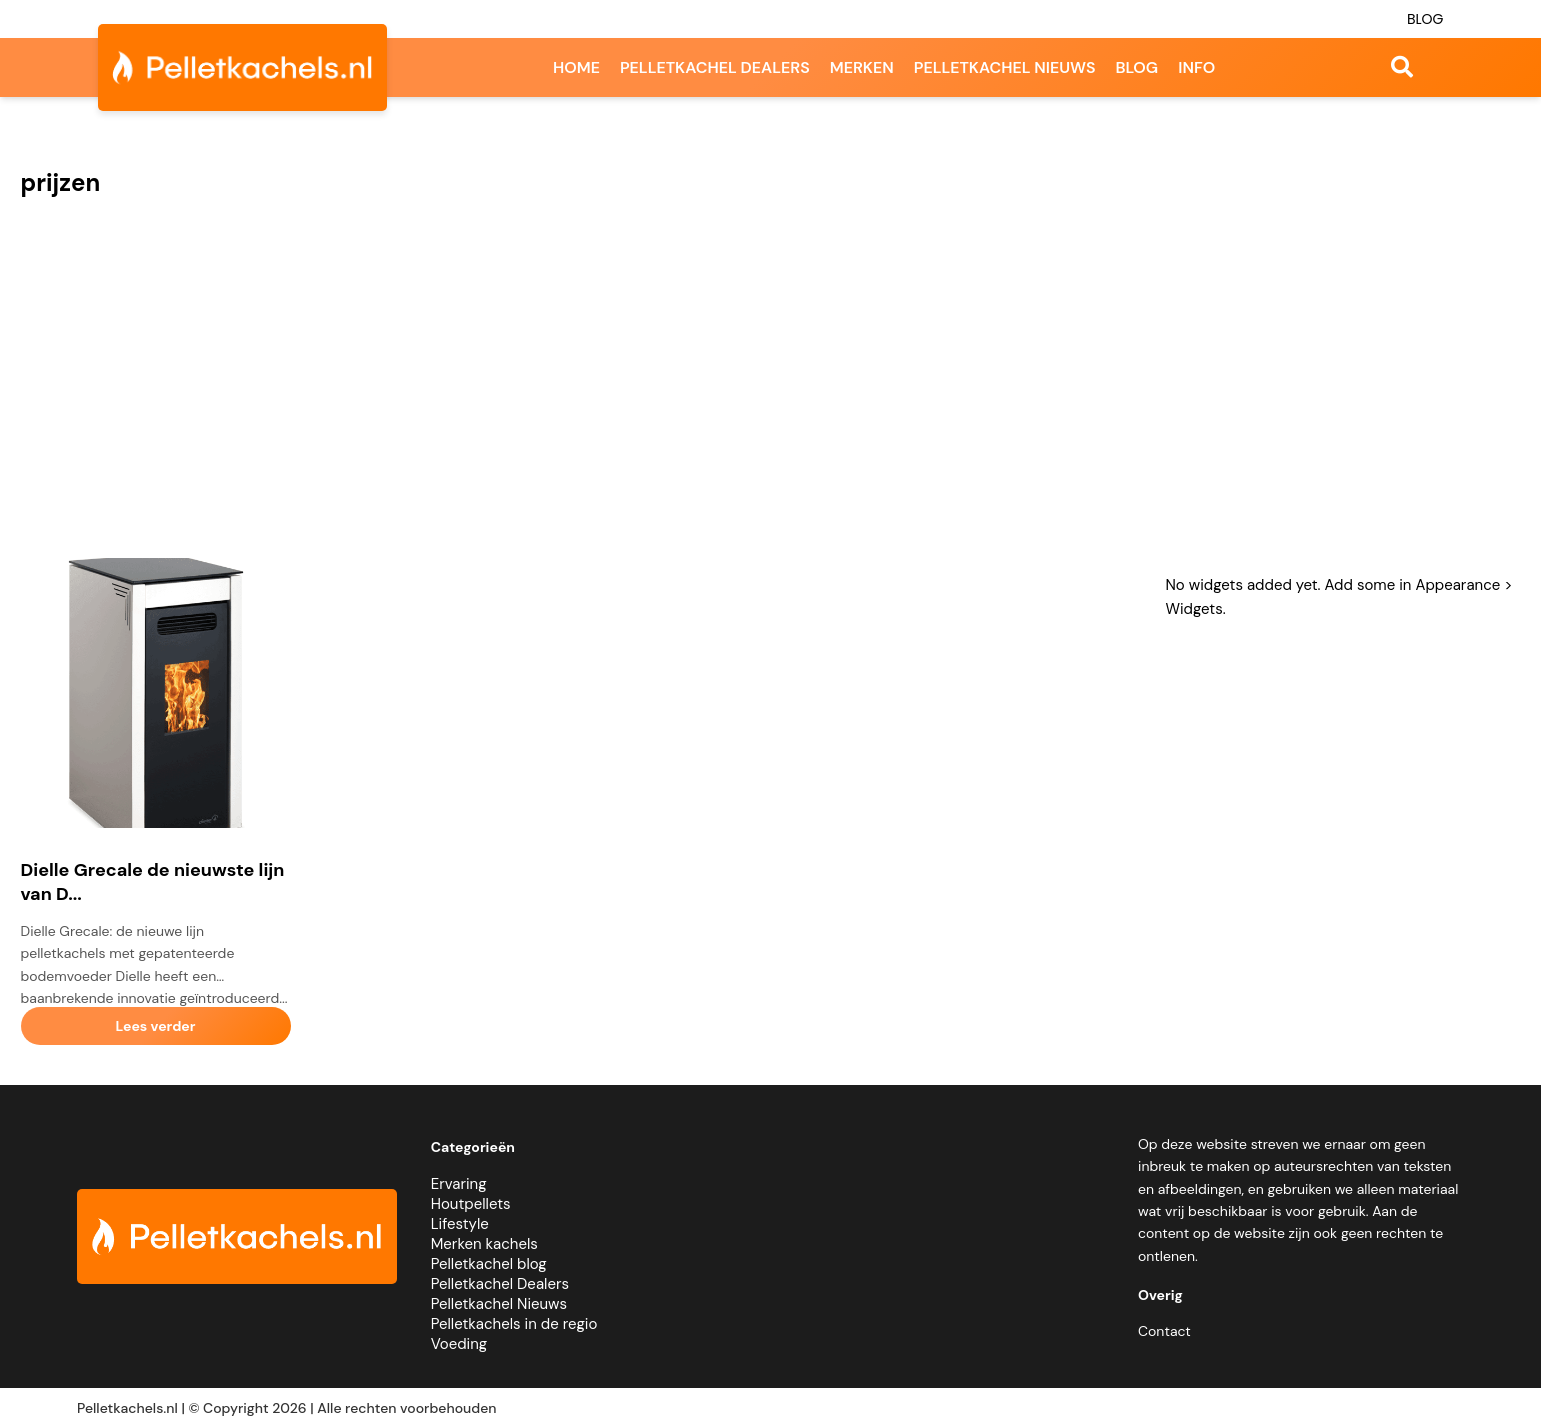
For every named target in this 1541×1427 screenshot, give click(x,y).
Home (576, 67)
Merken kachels (484, 1244)
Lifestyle (460, 1224)
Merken (862, 67)
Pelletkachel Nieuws (499, 1304)
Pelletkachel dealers (715, 67)
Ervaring (459, 1184)
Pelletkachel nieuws (1005, 67)
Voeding (459, 1344)
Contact (1164, 1331)
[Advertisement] (771, 388)
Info (1196, 67)
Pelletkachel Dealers (500, 1284)
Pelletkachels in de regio (514, 1324)
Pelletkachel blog (489, 1264)
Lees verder (155, 1026)
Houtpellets (471, 1204)
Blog (1425, 19)
